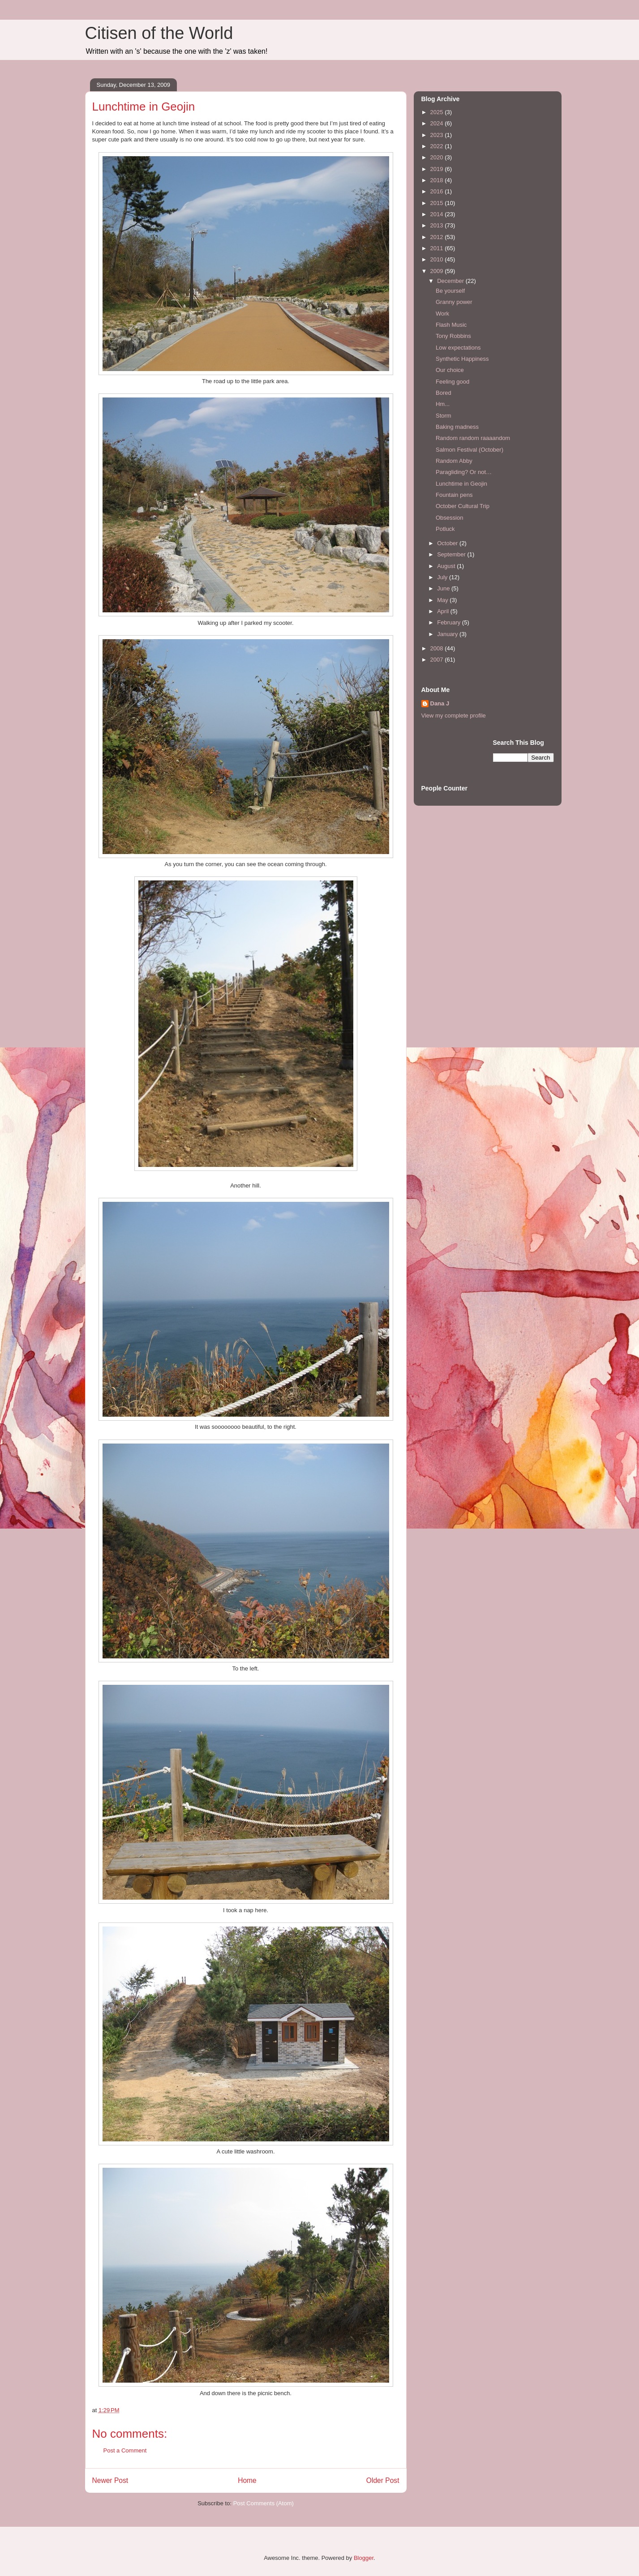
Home (247, 2480)
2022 (437, 146)
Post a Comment (125, 2450)
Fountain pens (454, 494)
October (448, 543)
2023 (437, 135)
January (448, 634)
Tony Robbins (453, 336)
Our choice (450, 370)
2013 (437, 225)
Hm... (443, 404)
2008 (437, 648)
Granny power (454, 302)
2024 (437, 123)
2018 (437, 180)
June (444, 588)
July (443, 577)
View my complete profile (453, 715)
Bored (443, 392)
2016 (437, 191)
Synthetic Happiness (462, 358)
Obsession (449, 517)
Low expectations (458, 347)
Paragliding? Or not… (464, 472)
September (452, 554)
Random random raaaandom (473, 438)
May (443, 600)
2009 (437, 271)
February (449, 622)
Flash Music (451, 324)
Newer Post (110, 2480)
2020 (437, 157)
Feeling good (452, 381)
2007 (437, 659)
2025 (437, 112)
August (447, 566)
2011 (437, 248)
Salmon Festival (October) (469, 449)
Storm (443, 415)
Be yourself (450, 290)
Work (442, 313)
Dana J (440, 703)
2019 (437, 169)
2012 (437, 237)
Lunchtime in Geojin (461, 483)
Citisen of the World (159, 33)
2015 (437, 203)
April (443, 611)
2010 (437, 259)
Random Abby (454, 460)
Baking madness (457, 426)
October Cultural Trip (462, 506)
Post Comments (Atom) (263, 2503)
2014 (437, 214)
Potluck (445, 528)
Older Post (382, 2480)
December (451, 281)
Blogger (363, 2558)
